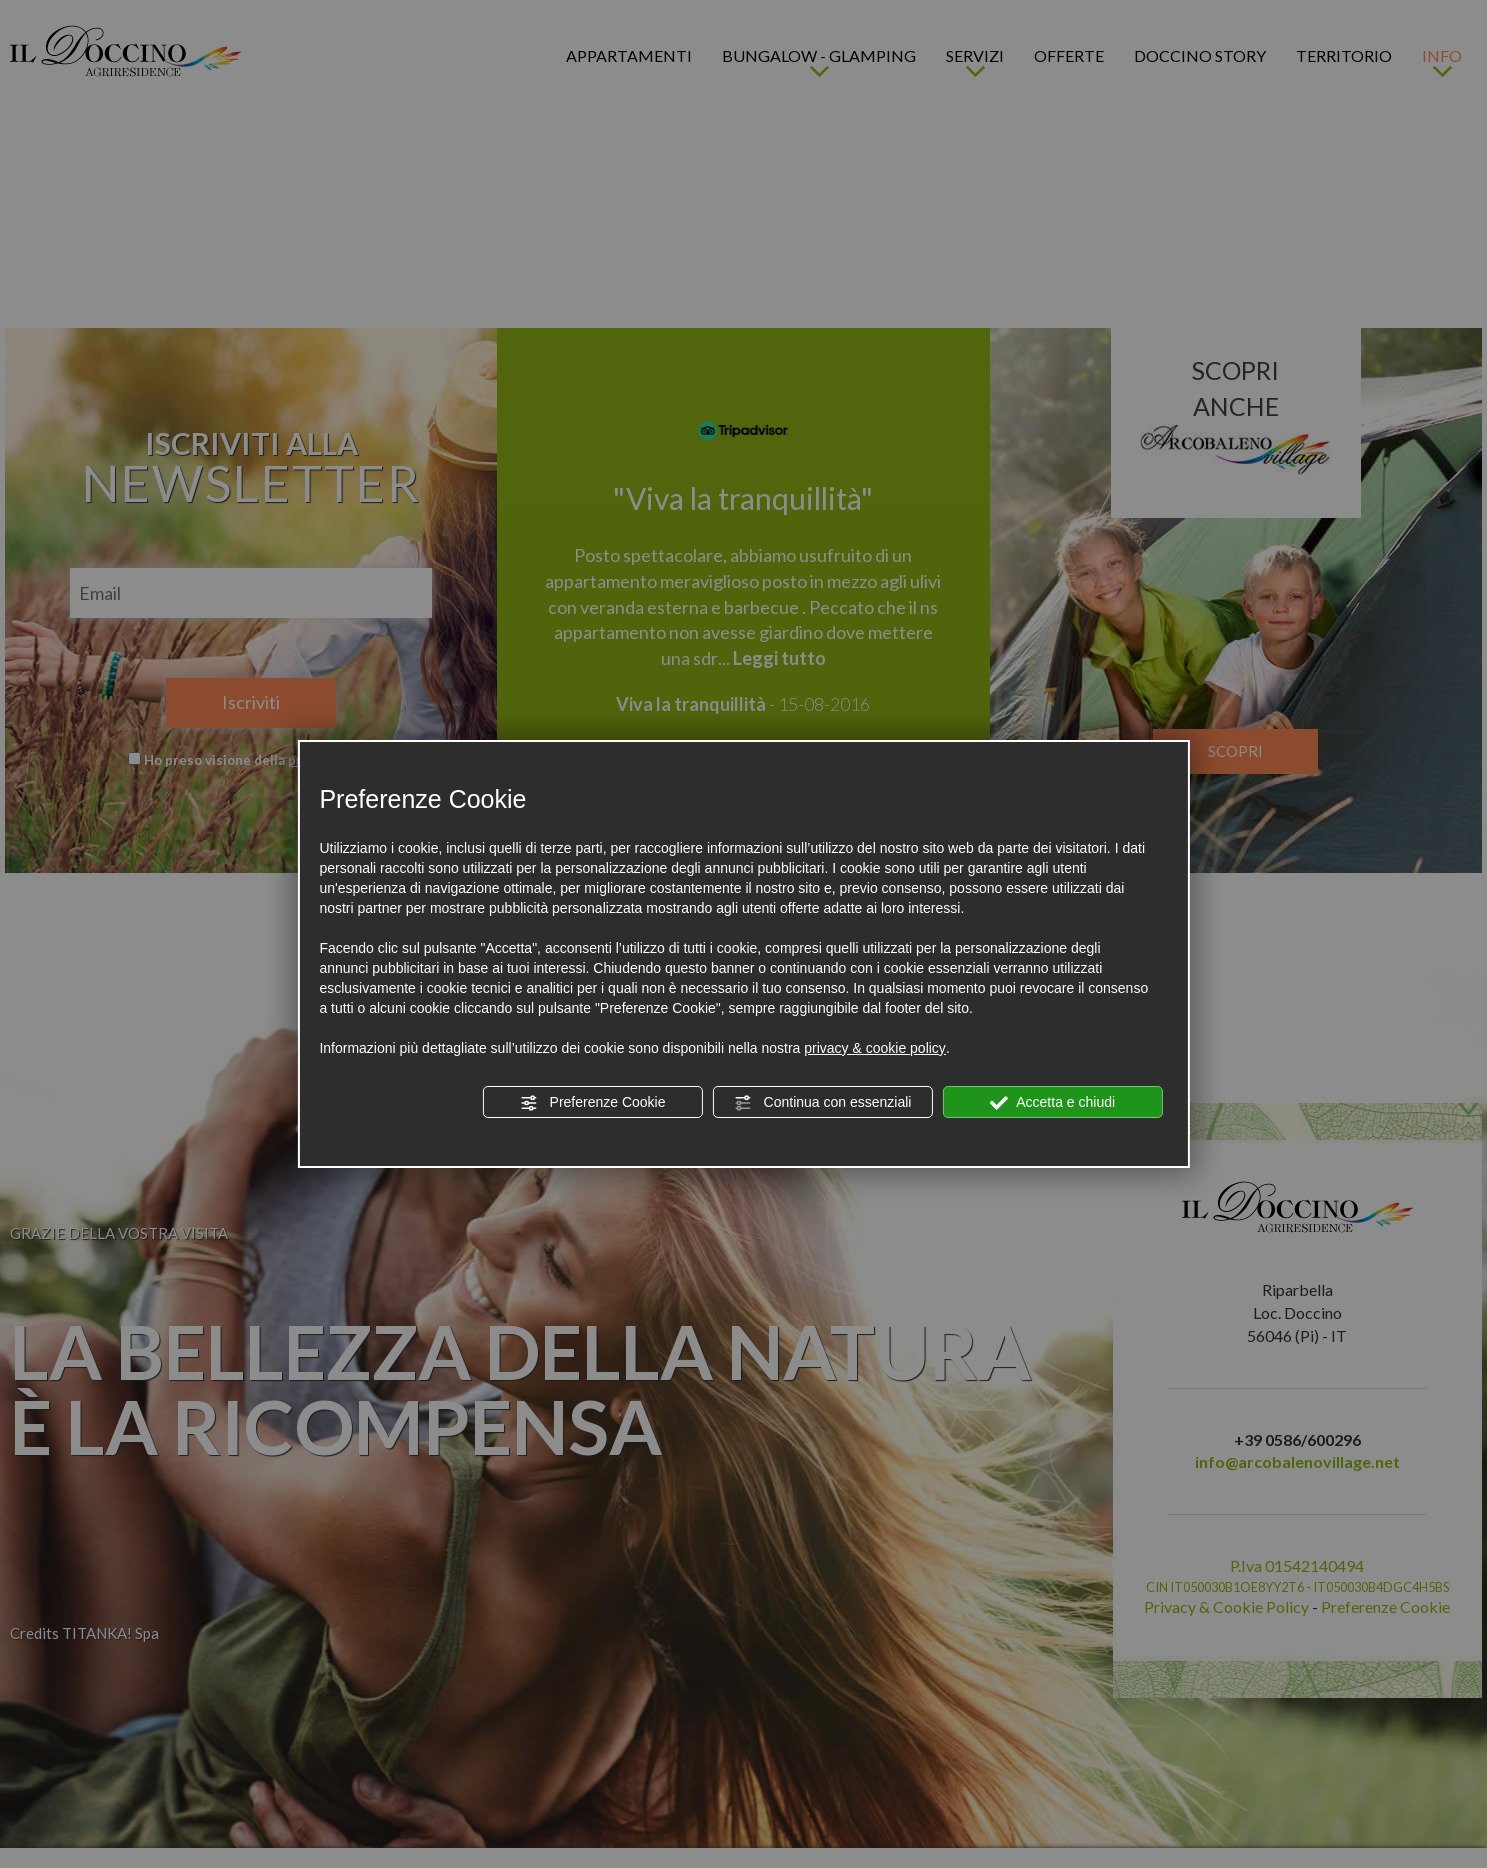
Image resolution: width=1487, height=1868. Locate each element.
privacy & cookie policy (875, 1048)
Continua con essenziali (823, 1103)
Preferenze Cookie (593, 1103)
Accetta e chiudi (1052, 1103)
